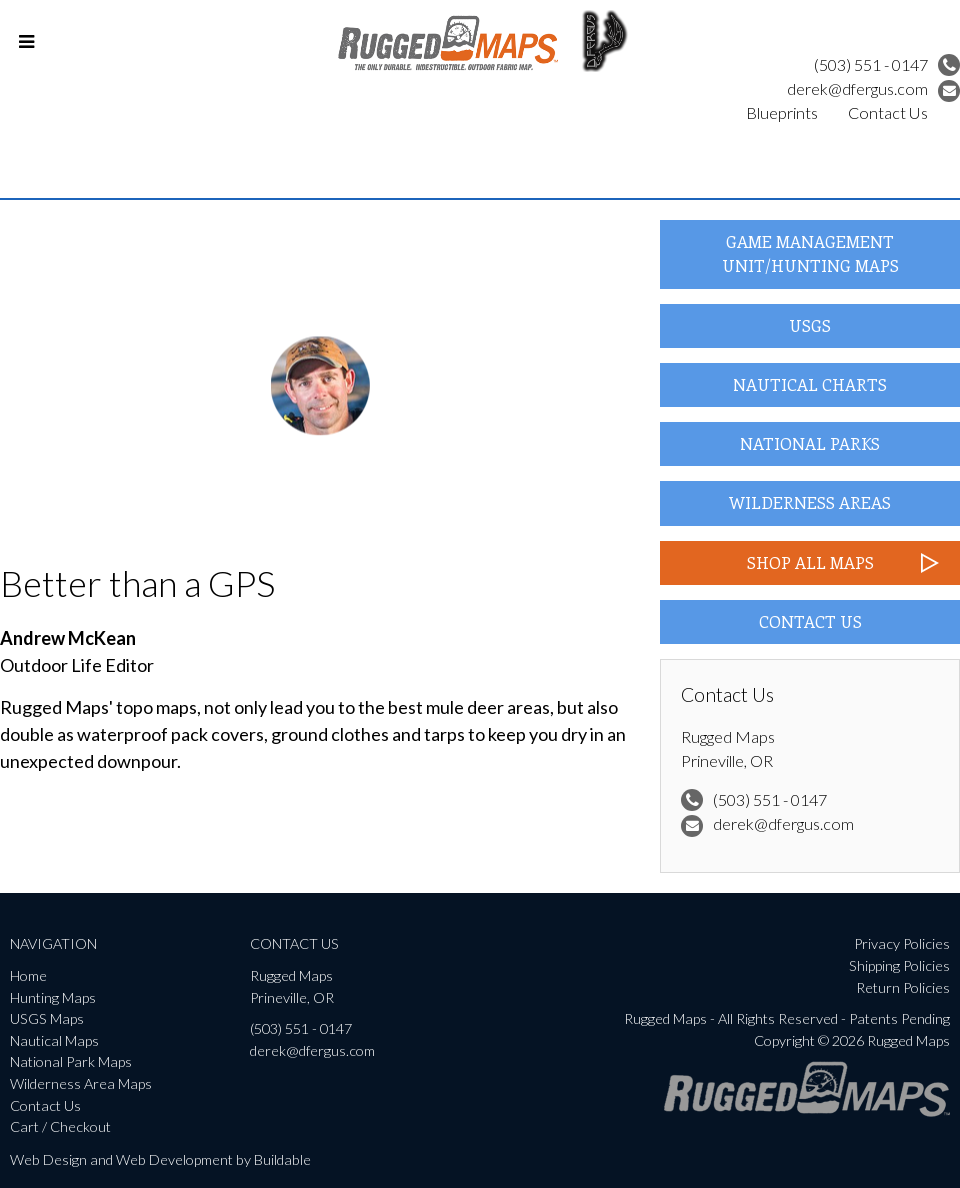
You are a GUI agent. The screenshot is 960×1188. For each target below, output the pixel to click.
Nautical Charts (810, 384)
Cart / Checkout (60, 1126)
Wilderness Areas (810, 502)
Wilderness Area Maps (81, 1083)
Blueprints (782, 112)
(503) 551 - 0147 (887, 64)
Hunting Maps (53, 997)
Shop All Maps (810, 562)
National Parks (810, 443)
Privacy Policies (902, 943)
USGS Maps (47, 1018)
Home (28, 975)
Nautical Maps (54, 1040)
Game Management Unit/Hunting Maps (810, 253)
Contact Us (888, 112)
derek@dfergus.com (873, 88)
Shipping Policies (899, 965)
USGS (810, 325)
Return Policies (903, 987)
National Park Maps (71, 1061)
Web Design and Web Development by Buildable (160, 1159)
